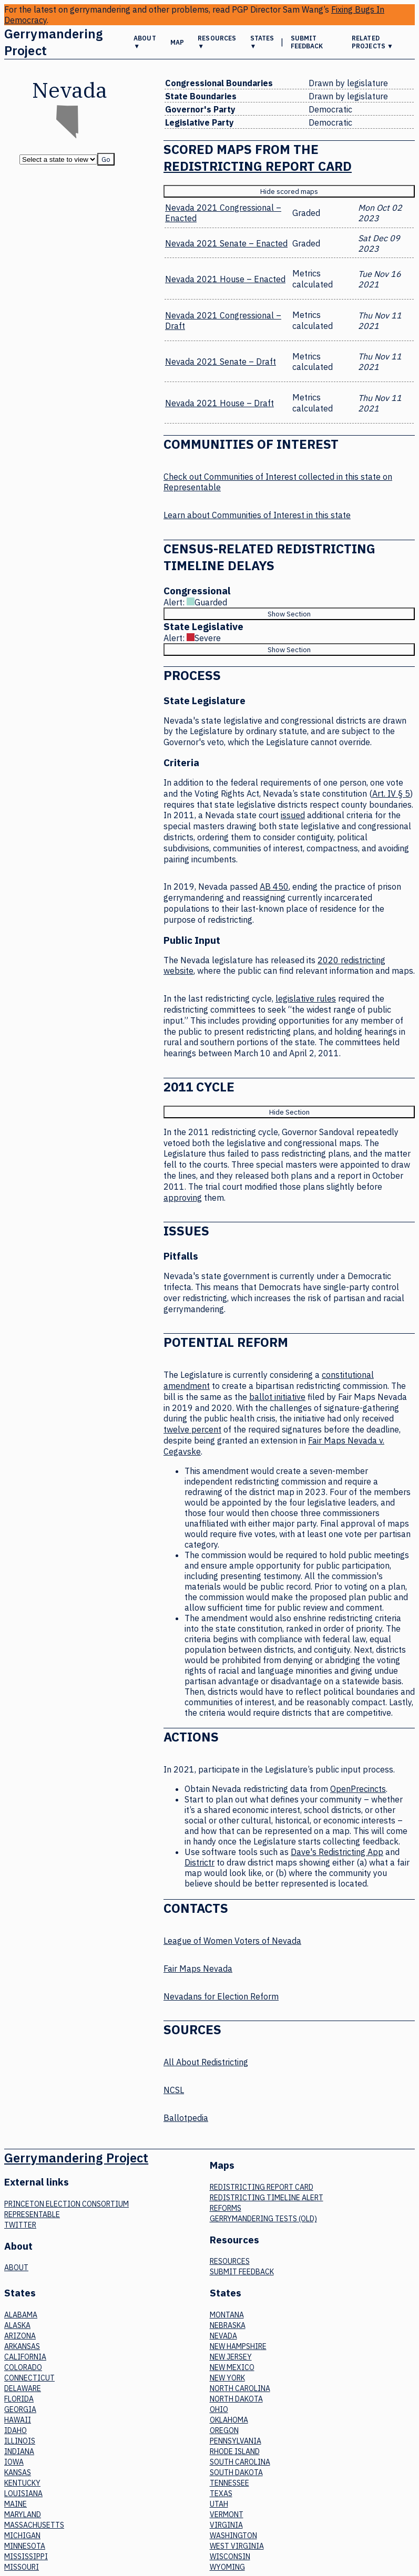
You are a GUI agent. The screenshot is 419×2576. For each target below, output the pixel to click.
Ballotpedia (185, 2118)
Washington (233, 2535)
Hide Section (289, 1112)
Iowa (14, 2462)
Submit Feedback (307, 42)
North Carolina (240, 2388)
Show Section (289, 614)
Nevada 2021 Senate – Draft (220, 361)
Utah (219, 2504)
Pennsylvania (235, 2441)
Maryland (22, 2514)
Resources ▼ (217, 42)
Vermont (226, 2514)
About (16, 2267)
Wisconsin (230, 2556)
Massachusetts (34, 2525)
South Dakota (236, 2472)
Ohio (219, 2409)
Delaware (22, 2388)
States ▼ (262, 42)
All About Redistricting (205, 2062)
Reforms (225, 2208)
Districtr (199, 1862)
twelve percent (192, 1429)
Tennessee (229, 2483)
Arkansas (22, 2346)
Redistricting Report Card (257, 166)
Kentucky (22, 2483)
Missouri (21, 2567)
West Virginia (237, 2546)
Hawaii (17, 2420)
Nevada (223, 2336)
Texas (221, 2493)
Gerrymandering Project (53, 42)
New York (227, 2378)
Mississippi (26, 2556)
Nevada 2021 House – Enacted (225, 279)
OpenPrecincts (358, 1789)
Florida (19, 2399)
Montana (227, 2315)
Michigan (22, 2535)
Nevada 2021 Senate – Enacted (226, 243)
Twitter (20, 2225)
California (25, 2357)
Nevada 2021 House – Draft (219, 403)
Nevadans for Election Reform (221, 1996)
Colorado (23, 2367)
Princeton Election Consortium (66, 2204)
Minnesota (24, 2546)
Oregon (224, 2430)
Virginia (226, 2525)
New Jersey (231, 2357)
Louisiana (23, 2493)
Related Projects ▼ (372, 42)
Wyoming (227, 2567)
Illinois (19, 2441)
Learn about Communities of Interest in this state (257, 515)
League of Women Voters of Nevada (232, 1940)
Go (105, 159)
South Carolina (240, 2462)
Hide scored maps (289, 191)
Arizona (20, 2336)
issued (293, 815)
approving (182, 1197)
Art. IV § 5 (391, 793)
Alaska (17, 2325)
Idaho (15, 2430)
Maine (15, 2504)
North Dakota (236, 2399)
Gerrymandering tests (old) (263, 2218)
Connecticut (29, 2378)
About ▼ (145, 42)
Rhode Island (235, 2451)
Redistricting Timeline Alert (266, 2197)
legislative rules (305, 998)
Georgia (20, 2409)
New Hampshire (238, 2346)
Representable (32, 2214)
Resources (230, 2261)
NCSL (173, 2090)
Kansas (17, 2472)
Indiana (19, 2451)
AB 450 (274, 886)
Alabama (20, 2315)
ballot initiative (277, 1397)
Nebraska (228, 2325)
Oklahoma (229, 2420)
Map (177, 42)
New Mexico (232, 2367)
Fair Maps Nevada (197, 1968)
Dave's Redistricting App (337, 1852)
